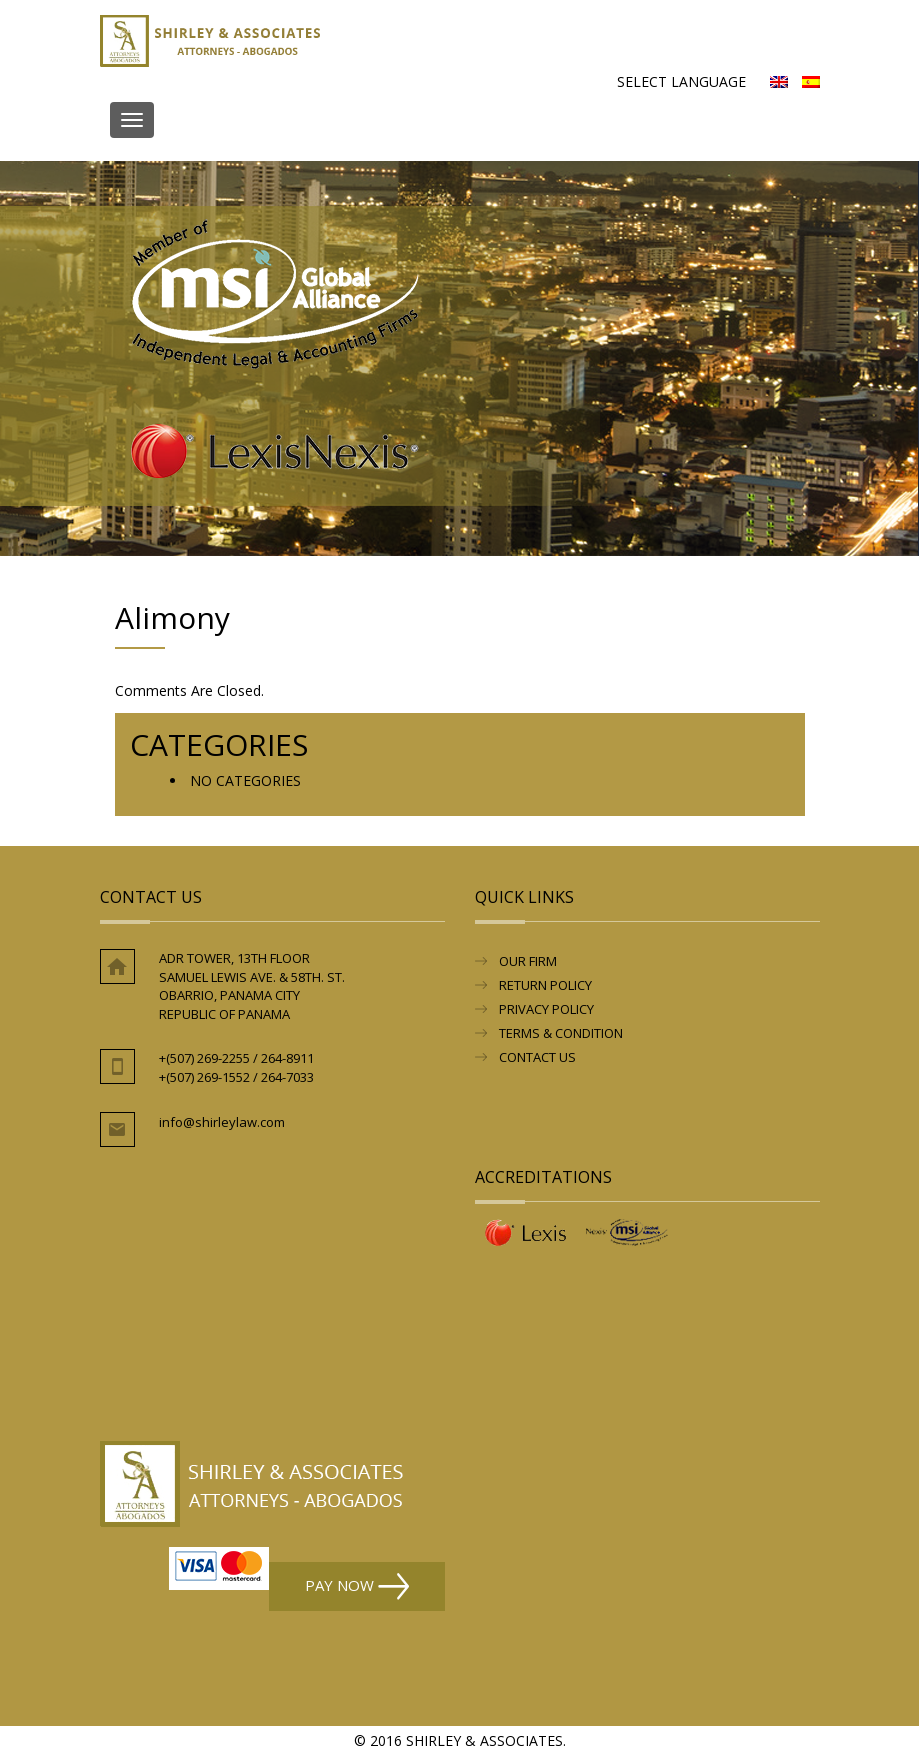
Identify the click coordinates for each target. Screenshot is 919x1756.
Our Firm (528, 961)
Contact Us (537, 1057)
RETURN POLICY (545, 985)
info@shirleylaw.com (222, 1122)
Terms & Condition (561, 1033)
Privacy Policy (546, 1009)
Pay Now (357, 1586)
